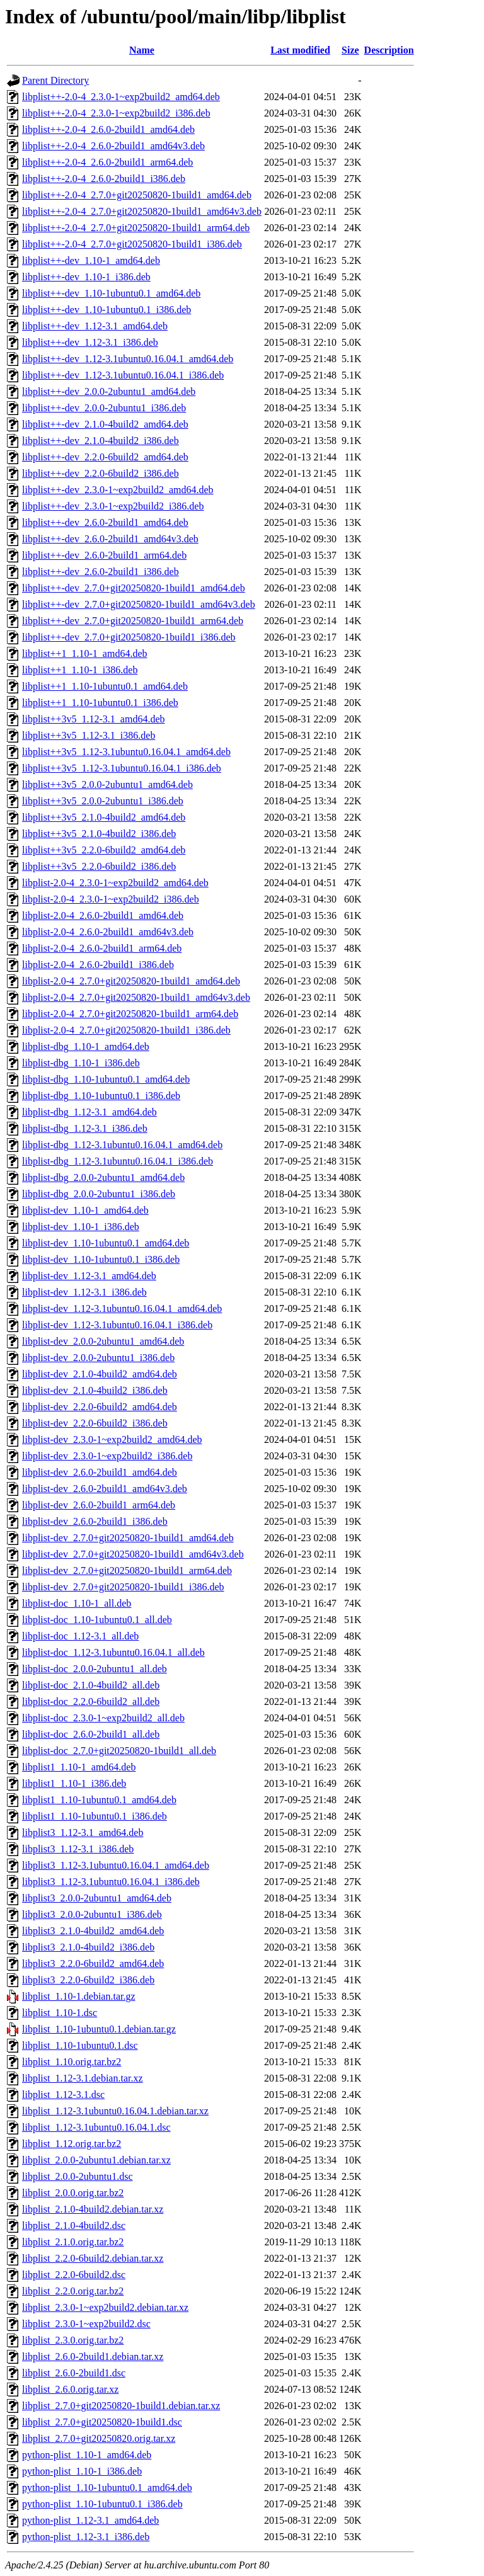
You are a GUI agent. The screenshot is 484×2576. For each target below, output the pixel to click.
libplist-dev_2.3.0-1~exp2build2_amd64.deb (112, 1439)
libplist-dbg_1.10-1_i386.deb (81, 1062)
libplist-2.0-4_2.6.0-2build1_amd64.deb (102, 915)
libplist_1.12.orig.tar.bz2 (71, 2143)
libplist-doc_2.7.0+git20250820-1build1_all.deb (119, 1750)
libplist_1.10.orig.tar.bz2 (71, 2061)
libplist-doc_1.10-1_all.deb (76, 1603)
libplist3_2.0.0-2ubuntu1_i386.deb (92, 1914)
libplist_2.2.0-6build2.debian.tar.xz (92, 2258)
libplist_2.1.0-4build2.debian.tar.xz (92, 2209)
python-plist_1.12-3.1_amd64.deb (90, 2520)
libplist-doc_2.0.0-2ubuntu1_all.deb (94, 1668)
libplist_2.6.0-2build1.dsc (73, 2373)
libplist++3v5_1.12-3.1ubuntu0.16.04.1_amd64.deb (126, 751)
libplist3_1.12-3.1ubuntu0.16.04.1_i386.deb (111, 1881)
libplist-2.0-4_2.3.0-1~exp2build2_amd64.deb (115, 882)
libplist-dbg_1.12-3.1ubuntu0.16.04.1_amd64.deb (122, 1144)
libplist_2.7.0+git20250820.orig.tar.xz (98, 2438)
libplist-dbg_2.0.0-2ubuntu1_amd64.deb (103, 1177)
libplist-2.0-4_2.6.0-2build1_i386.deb (98, 964)
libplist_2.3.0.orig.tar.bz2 (73, 2340)
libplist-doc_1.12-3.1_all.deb (80, 1636)
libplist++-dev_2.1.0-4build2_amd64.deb (105, 424)
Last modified (300, 50)
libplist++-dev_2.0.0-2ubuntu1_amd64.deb (108, 391)
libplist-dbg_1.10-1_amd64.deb (85, 1046)
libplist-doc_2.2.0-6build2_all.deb (90, 1701)
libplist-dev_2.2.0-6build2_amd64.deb (99, 1406)
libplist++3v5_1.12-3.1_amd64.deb (93, 719)
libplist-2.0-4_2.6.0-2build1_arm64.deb (102, 948)
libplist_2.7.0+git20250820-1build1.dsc (102, 2422)
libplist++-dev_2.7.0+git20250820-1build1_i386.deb (129, 637)
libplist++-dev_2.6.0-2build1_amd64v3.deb (110, 538)
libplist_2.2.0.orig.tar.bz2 (73, 2291)
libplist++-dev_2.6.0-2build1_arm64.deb (104, 555)
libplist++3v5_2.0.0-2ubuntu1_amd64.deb (107, 784)
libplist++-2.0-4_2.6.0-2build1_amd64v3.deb (113, 145)
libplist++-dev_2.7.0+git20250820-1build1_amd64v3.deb (138, 604)
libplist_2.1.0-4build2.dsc (73, 2225)
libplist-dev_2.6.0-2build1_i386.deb (95, 1521)
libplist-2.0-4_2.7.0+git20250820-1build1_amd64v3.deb (136, 997)
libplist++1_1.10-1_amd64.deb (84, 653)
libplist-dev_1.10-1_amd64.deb (85, 1210)
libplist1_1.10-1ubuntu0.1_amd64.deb (99, 1799)
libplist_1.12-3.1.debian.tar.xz (82, 2078)
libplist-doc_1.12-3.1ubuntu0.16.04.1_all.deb (113, 1652)
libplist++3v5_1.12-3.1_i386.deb (88, 735)
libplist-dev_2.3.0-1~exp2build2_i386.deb (107, 1455)
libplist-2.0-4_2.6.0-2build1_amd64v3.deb (107, 931)
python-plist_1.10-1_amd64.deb (86, 2454)
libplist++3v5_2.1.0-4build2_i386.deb (99, 833)
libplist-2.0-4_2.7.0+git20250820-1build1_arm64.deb (130, 1013)
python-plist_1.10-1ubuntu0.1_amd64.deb (107, 2487)
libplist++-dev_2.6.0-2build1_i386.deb (100, 571)
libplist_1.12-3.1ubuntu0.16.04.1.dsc (96, 2127)
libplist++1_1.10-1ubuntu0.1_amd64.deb (105, 686)
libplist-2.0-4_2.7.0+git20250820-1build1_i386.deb (126, 1030)
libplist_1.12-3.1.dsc (63, 2094)
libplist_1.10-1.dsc (59, 2012)
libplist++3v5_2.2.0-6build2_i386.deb (99, 866)
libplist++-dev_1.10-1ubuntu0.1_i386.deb (106, 309)
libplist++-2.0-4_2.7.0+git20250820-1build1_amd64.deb (136, 195)
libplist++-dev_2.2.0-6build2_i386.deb (100, 473)
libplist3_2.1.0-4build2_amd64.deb (93, 1930)
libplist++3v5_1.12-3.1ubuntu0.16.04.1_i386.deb (121, 768)
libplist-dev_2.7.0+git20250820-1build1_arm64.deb (127, 1570)
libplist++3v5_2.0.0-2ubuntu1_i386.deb (102, 800)
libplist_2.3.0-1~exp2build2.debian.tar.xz (105, 2307)
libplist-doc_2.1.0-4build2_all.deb (90, 1685)
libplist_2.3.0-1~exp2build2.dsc (86, 2323)
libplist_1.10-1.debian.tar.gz (78, 1996)
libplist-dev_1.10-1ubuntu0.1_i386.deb (101, 1259)
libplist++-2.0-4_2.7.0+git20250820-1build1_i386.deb (132, 244)
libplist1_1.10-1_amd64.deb (78, 1767)
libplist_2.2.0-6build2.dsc (73, 2274)
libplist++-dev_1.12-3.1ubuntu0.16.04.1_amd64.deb (127, 358)
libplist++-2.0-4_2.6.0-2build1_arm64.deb (107, 162)
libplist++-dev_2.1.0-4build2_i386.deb (100, 440)
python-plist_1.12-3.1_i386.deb (85, 2536)
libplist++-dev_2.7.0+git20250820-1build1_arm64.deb (132, 620)
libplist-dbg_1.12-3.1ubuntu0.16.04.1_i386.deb (117, 1161)
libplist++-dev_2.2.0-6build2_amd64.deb (105, 457)
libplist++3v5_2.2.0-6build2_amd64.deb (103, 850)
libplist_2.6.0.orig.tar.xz (70, 2389)
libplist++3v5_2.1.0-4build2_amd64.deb (103, 817)
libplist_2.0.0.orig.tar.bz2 (73, 2192)
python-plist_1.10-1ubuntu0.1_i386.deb (102, 2504)
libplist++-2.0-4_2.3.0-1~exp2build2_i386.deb (116, 113)
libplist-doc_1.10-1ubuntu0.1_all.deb (97, 1619)
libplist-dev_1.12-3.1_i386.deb (84, 1292)
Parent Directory (55, 80)
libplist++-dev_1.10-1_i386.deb (86, 276)
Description (389, 50)
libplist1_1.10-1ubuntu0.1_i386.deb (94, 1816)
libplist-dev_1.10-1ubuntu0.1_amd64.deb (105, 1243)
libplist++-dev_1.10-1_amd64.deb (91, 260)
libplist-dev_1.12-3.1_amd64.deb (89, 1275)
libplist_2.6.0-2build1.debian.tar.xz (92, 2356)
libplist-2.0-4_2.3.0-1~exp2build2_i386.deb (110, 899)
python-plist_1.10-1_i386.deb (82, 2471)
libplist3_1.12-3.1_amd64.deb (82, 1832)
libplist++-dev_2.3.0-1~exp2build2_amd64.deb (118, 489)
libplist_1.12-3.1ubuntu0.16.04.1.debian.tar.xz (115, 2111)
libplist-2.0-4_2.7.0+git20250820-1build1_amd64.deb (131, 981)
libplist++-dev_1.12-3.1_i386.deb (90, 342)
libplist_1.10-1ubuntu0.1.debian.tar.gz (99, 2029)
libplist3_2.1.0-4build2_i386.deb (88, 1947)
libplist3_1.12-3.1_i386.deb (78, 1849)
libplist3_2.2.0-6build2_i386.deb (88, 1980)
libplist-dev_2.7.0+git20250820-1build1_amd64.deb (128, 1537)
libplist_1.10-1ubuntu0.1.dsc (80, 2045)
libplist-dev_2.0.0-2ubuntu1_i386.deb (98, 1357)
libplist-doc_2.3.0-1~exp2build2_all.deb (103, 1718)
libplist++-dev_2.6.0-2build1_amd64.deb (105, 522)
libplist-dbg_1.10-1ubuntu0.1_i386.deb (101, 1095)
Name (141, 50)
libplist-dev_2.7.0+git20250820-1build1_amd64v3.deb (133, 1554)
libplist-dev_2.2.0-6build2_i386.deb (95, 1423)
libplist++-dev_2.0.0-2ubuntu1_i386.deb (104, 407)
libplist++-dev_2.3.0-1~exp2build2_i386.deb (113, 506)
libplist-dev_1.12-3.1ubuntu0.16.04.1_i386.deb (117, 1324)
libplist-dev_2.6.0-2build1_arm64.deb (98, 1505)
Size (350, 50)
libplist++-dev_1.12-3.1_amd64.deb (95, 326)
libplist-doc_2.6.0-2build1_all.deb (90, 1734)
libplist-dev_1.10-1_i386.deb (80, 1226)
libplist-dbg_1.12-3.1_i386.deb (84, 1128)
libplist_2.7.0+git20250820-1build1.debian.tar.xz (121, 2405)
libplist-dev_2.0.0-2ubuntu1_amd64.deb (103, 1341)
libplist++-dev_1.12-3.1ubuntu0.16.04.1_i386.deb (123, 375)
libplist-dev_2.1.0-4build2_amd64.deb (99, 1374)
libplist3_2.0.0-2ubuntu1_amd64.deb (96, 1898)
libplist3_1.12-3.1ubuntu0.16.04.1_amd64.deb (115, 1865)
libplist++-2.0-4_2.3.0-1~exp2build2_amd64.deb (121, 96)
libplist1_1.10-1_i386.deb (74, 1783)
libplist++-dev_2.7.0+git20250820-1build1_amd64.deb (133, 588)
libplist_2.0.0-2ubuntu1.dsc (77, 2176)
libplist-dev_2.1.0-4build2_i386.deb (95, 1390)
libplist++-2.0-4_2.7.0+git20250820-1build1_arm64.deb (136, 227)
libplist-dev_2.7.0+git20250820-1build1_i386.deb (123, 1587)
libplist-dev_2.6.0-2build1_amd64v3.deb (104, 1488)
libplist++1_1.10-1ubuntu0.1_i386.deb (100, 702)
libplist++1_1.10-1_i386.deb (79, 669)
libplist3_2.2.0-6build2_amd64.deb (93, 1963)
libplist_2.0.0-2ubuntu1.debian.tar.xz (96, 2160)
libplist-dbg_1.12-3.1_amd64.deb (89, 1112)
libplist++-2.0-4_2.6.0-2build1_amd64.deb (108, 129)
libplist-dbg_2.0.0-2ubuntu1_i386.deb (98, 1193)
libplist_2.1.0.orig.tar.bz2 (73, 2242)
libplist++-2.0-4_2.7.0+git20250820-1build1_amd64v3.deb (142, 211)
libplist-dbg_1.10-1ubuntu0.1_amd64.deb (106, 1079)
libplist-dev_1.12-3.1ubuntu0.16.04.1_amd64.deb (122, 1308)
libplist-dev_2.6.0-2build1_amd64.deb (99, 1472)
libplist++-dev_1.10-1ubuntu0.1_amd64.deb (111, 293)
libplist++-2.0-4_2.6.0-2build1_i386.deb (103, 178)
